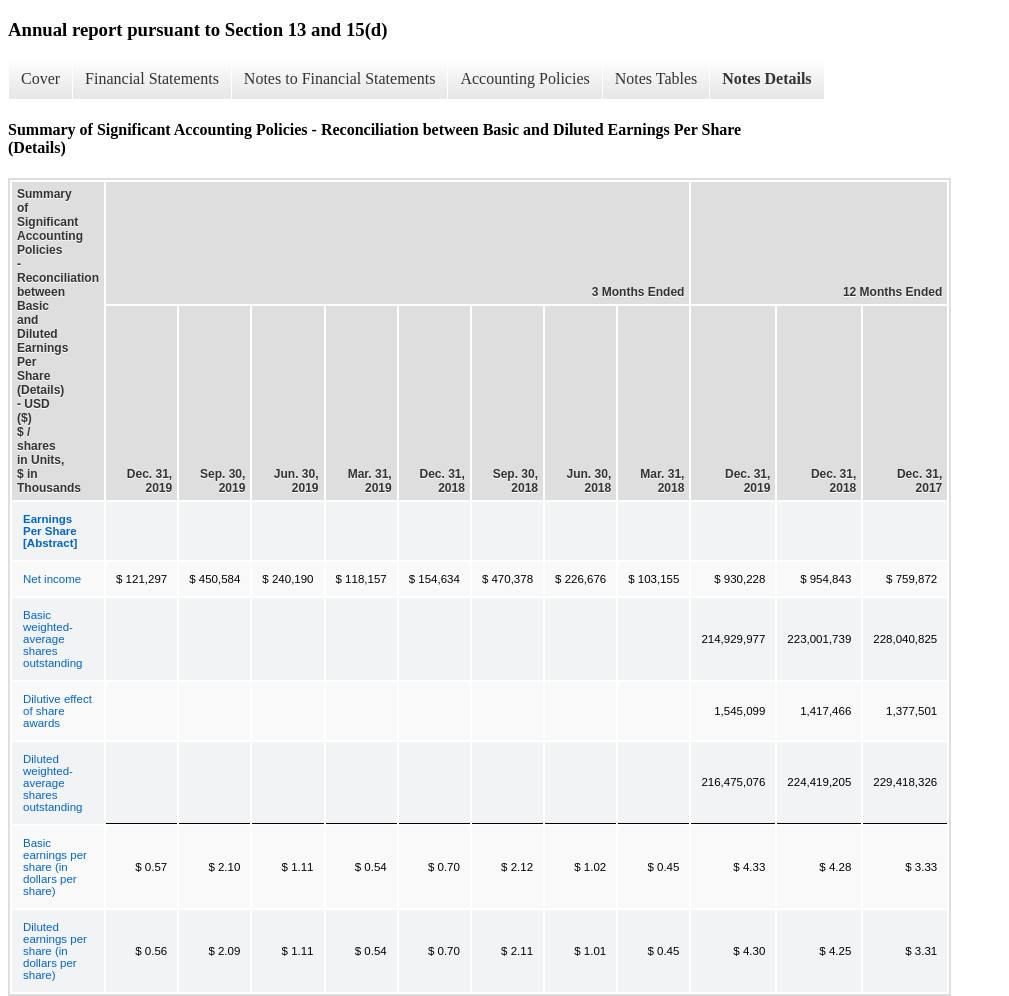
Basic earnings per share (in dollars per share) (55, 867)
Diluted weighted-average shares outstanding (52, 783)
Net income (52, 579)
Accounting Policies (524, 78)
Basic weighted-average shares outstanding (52, 639)
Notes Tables (656, 78)
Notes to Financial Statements (340, 78)
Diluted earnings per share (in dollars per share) (55, 951)
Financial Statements (152, 78)
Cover (40, 78)
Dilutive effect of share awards (57, 711)
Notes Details (766, 78)
